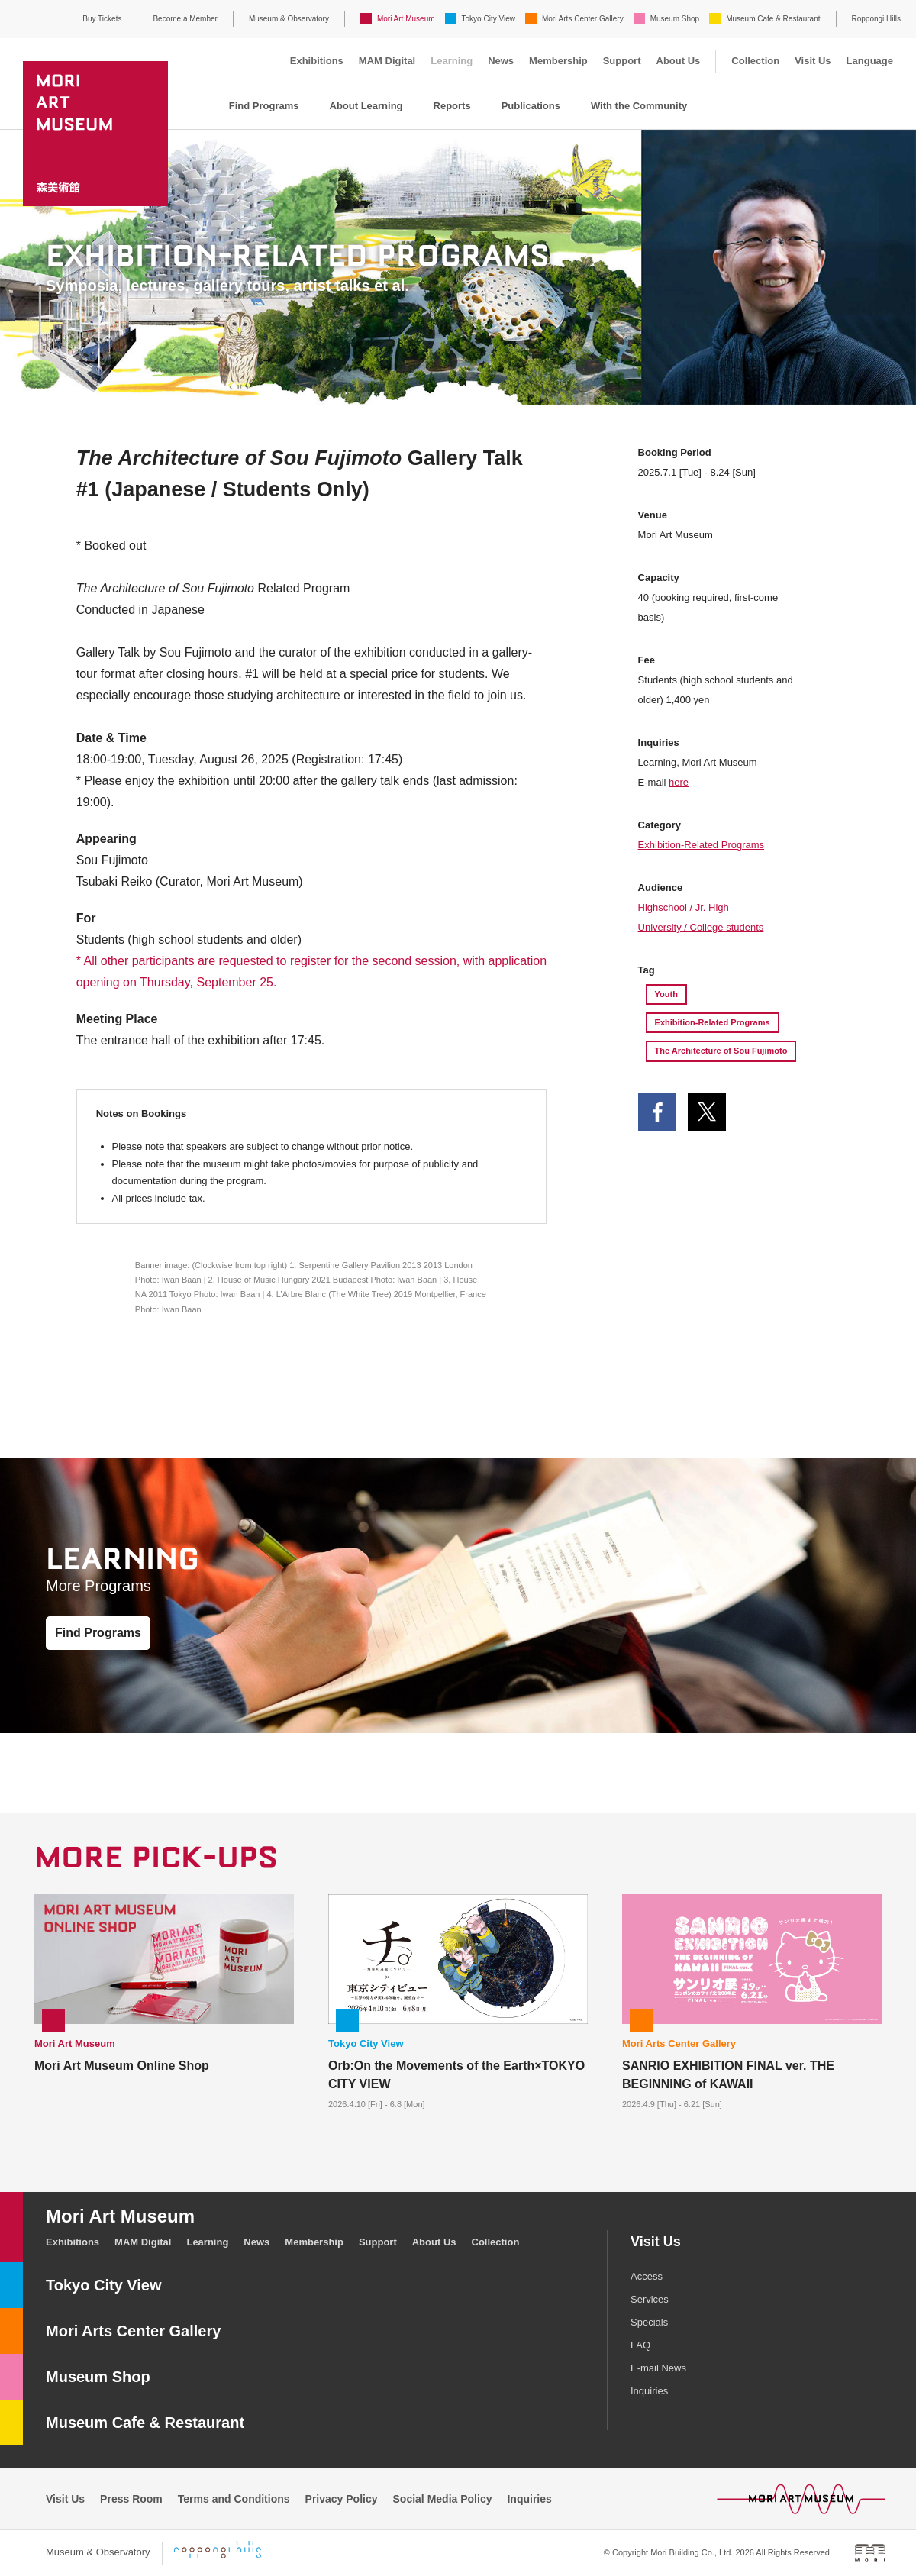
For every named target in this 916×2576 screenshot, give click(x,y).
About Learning (366, 105)
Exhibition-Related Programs (701, 845)
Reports (452, 105)
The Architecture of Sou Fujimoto (721, 1050)
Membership (558, 60)
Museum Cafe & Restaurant (773, 19)
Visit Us (813, 60)
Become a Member (185, 19)
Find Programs (264, 105)
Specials (649, 2322)
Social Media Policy (442, 2499)
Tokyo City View (488, 19)
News (501, 60)
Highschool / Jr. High (683, 907)
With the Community (639, 105)
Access (647, 2276)
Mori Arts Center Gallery (583, 19)
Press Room (131, 2499)
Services (650, 2299)
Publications (531, 105)
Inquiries (649, 2391)
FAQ (640, 2345)
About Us (678, 60)
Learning (452, 60)
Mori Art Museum (406, 19)
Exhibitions (317, 60)
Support (622, 60)
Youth (666, 994)
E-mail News (658, 2368)
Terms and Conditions (234, 2499)
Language (870, 60)
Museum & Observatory (289, 19)
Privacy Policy (341, 2499)
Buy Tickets (101, 19)
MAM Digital (387, 60)
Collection (755, 60)
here (679, 782)
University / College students (701, 927)
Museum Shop (674, 19)
